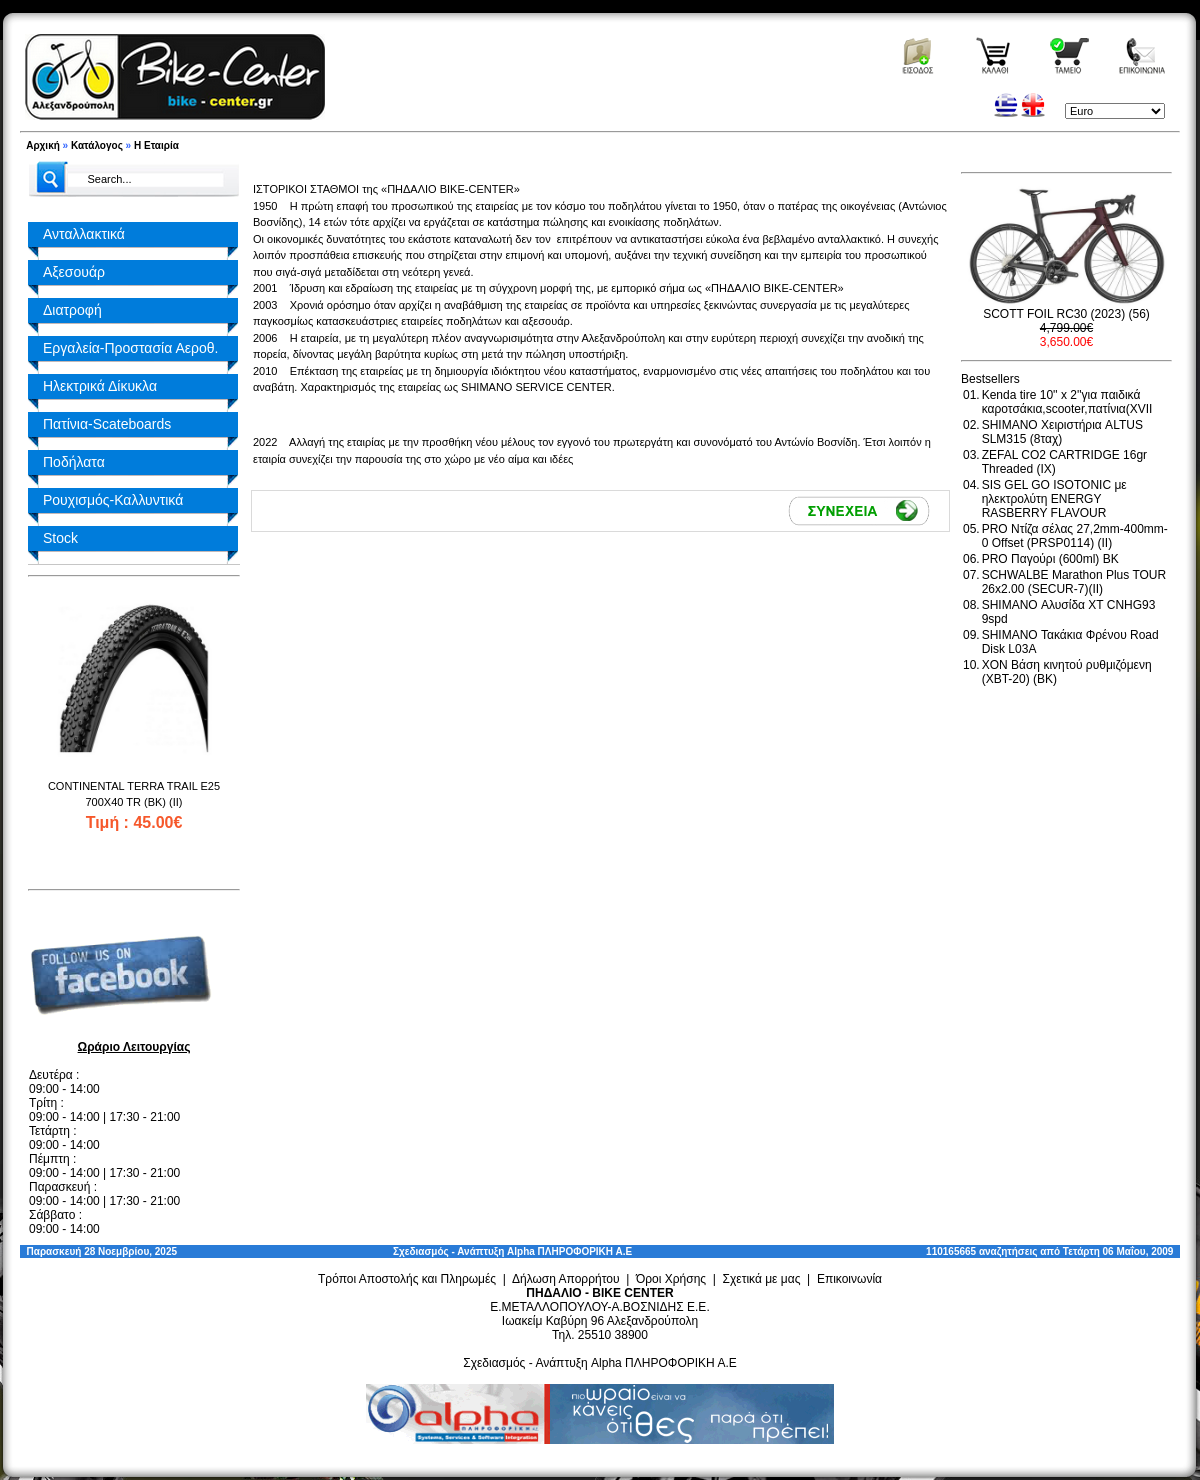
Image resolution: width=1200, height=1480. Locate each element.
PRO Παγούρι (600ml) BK (1050, 559)
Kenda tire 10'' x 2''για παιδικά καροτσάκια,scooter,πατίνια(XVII (1067, 402)
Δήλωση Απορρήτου (566, 1279)
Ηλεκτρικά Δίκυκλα (100, 386)
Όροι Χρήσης (671, 1279)
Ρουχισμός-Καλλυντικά (113, 500)
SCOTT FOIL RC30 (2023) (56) (1066, 314)
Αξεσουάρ (74, 272)
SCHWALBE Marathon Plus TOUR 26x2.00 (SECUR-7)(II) (1074, 582)
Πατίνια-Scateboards (107, 424)
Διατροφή (72, 310)
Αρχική (43, 145)
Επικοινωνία (849, 1279)
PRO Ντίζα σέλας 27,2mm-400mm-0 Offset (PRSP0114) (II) (1075, 536)
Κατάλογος (97, 145)
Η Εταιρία (156, 145)
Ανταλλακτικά (84, 234)
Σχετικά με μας (762, 1279)
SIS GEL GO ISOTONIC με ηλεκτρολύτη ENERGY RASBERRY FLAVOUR (1054, 499)
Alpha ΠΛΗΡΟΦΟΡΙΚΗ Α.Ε (569, 1251)
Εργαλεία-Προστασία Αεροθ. (130, 348)
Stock (60, 538)
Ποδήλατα (74, 462)
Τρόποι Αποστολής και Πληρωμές (407, 1279)
